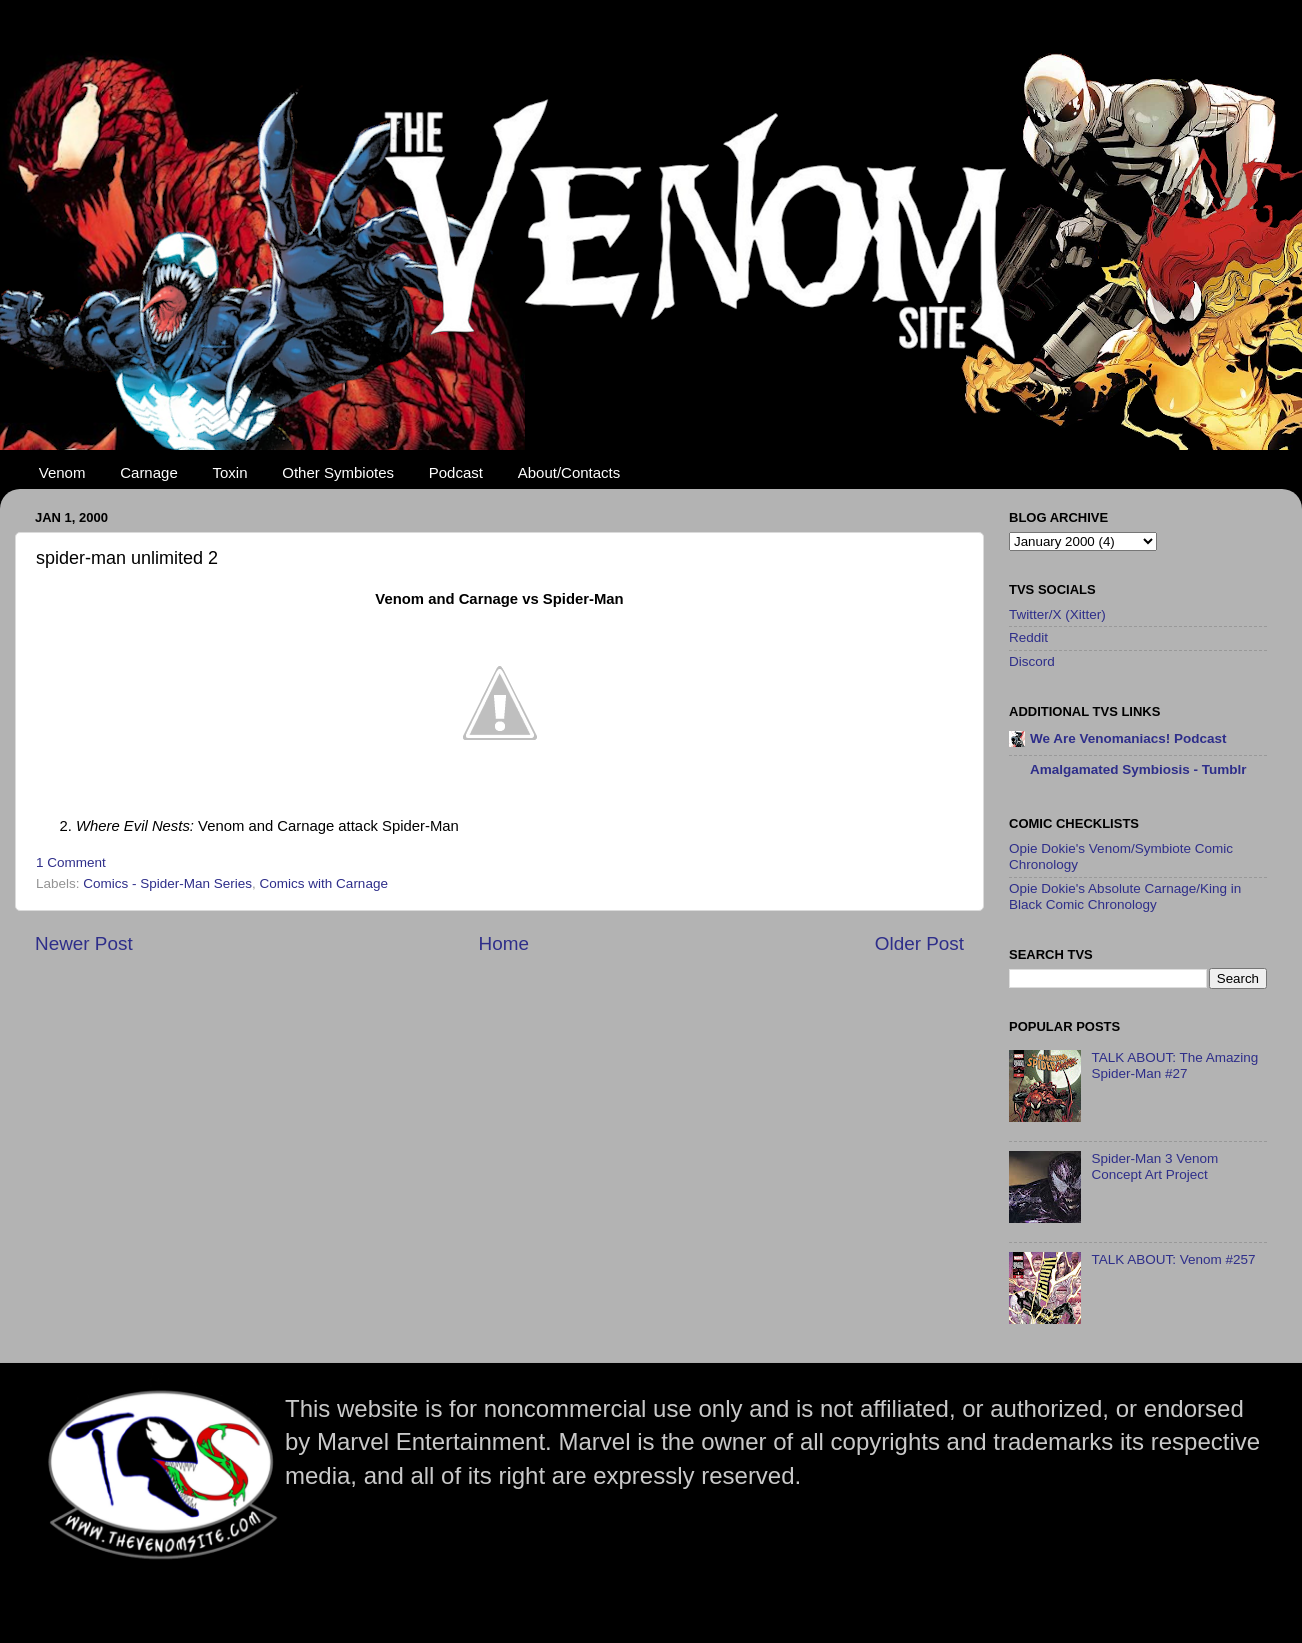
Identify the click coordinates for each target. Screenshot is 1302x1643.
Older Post (919, 943)
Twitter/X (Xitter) (1057, 614)
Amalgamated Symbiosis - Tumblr (1138, 769)
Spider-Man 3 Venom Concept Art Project (1154, 1166)
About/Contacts (569, 472)
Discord (1032, 661)
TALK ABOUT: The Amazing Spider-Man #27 (1174, 1065)
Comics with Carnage (324, 883)
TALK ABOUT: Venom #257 (1173, 1259)
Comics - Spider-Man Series (167, 883)
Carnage (149, 472)
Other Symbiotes (338, 472)
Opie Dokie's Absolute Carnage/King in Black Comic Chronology (1125, 896)
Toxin (230, 472)
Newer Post (84, 943)
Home (504, 943)
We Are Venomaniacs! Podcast (1128, 738)
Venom (62, 472)
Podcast (456, 472)
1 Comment (71, 862)
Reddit (1028, 637)
